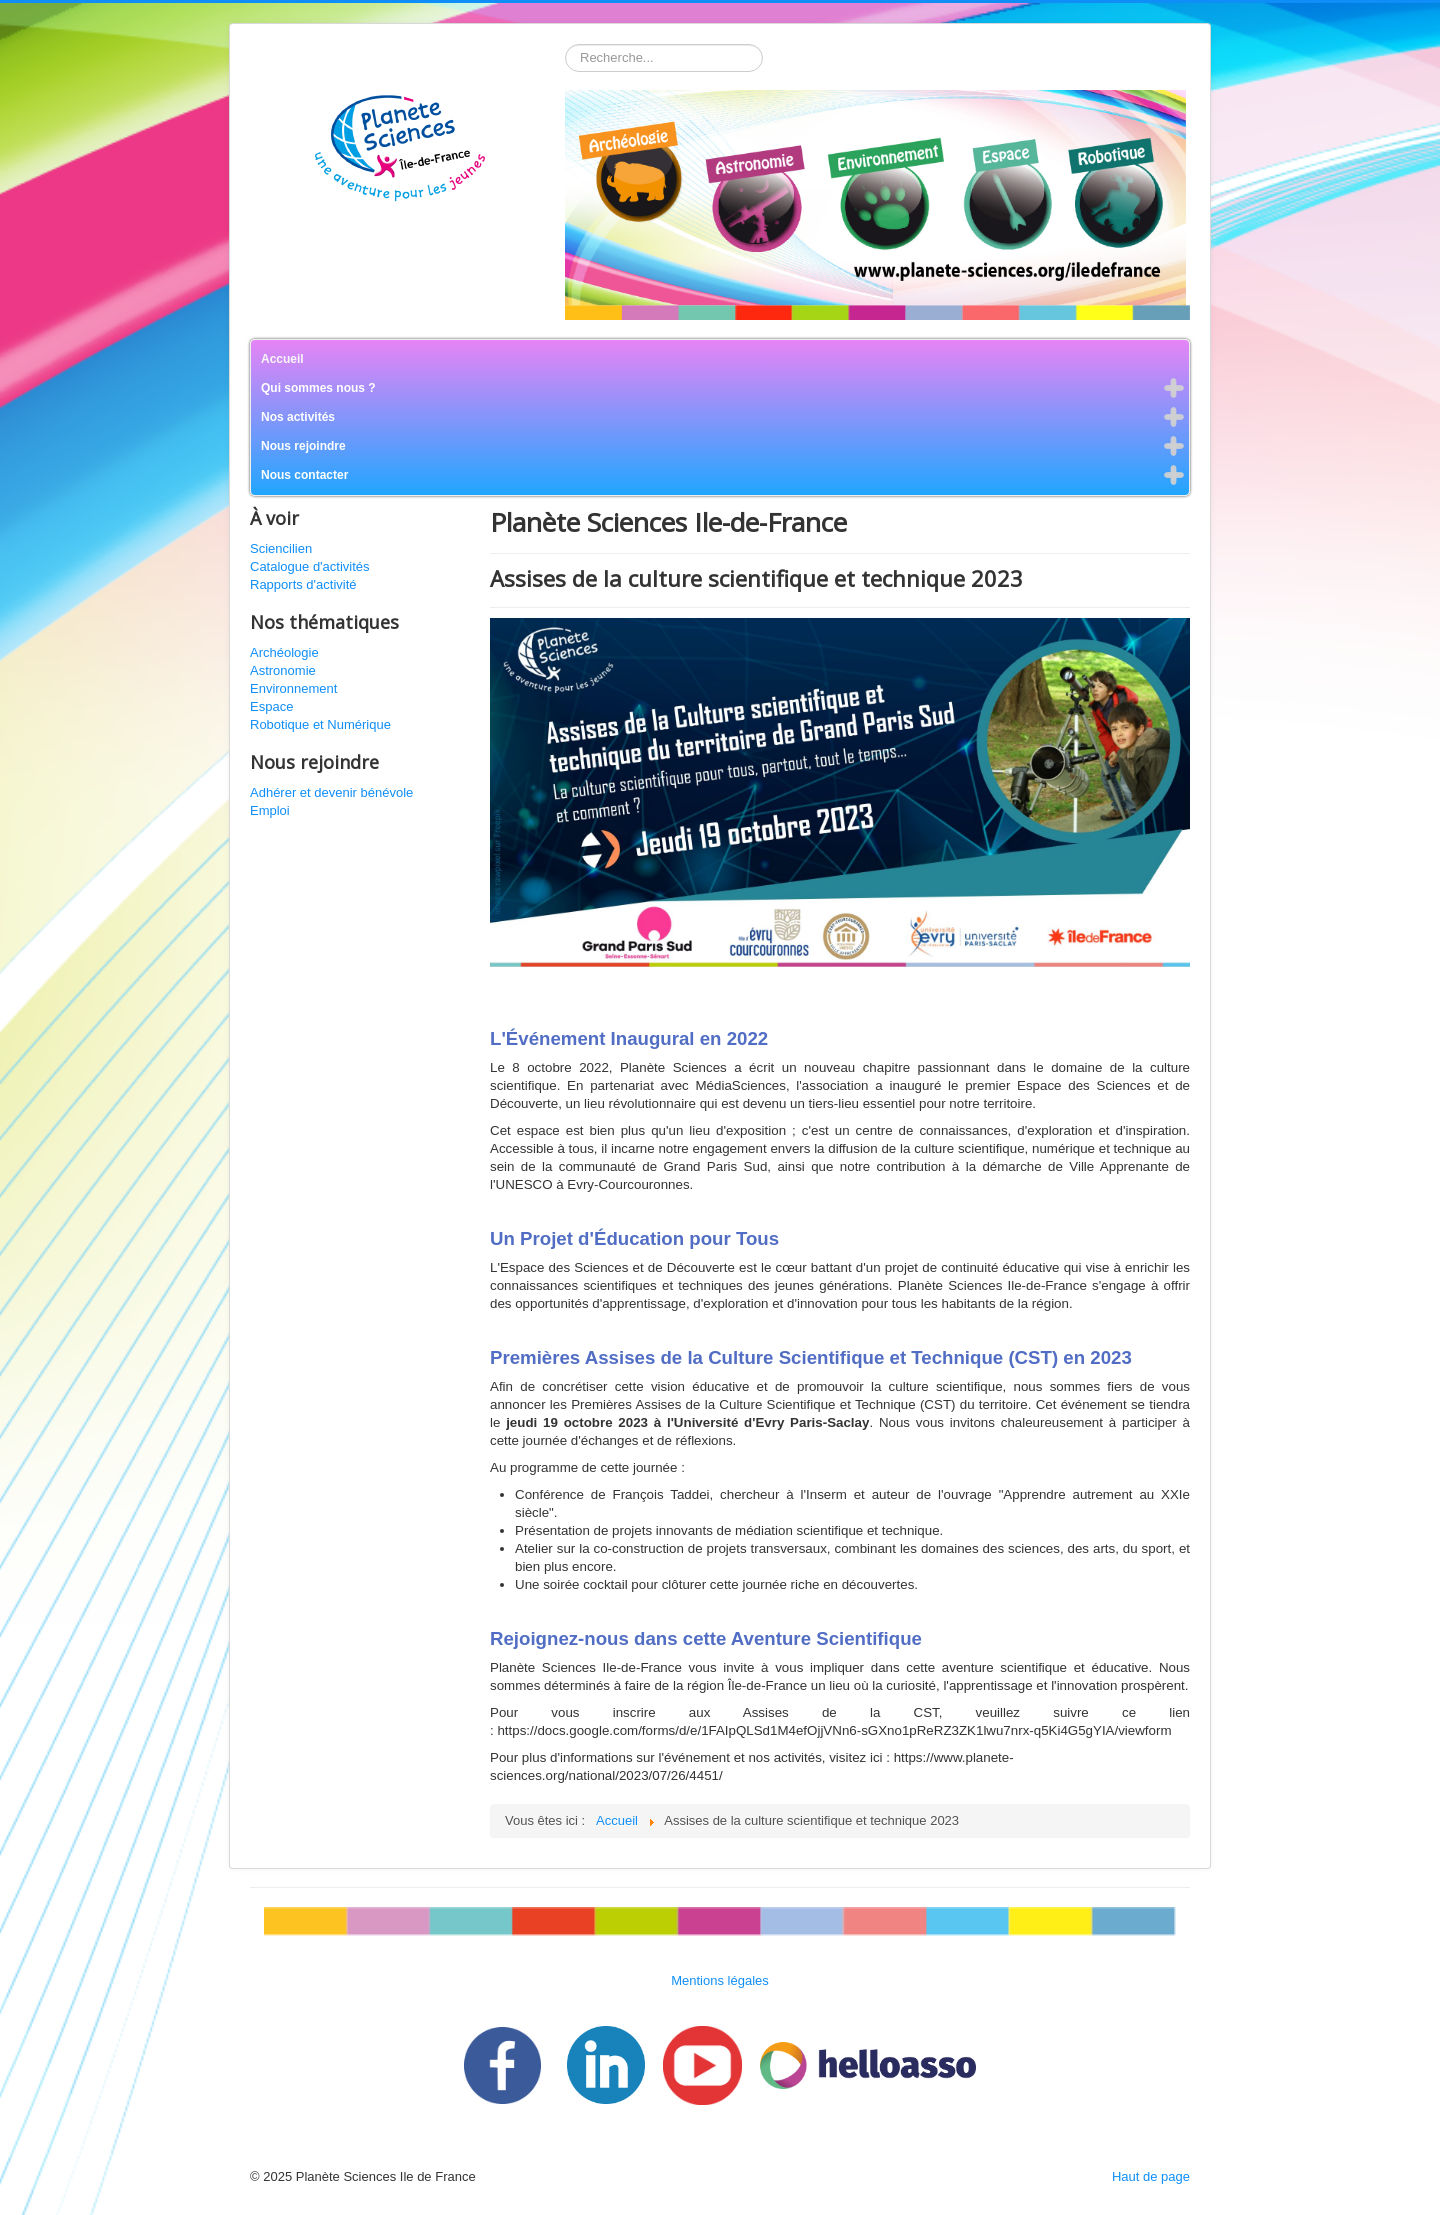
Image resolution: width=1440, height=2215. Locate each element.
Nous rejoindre (303, 446)
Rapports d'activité (303, 584)
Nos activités (298, 417)
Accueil (282, 359)
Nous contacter (304, 475)
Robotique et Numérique (320, 724)
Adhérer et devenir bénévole (331, 792)
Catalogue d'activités (310, 566)
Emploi (270, 810)
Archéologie (284, 652)
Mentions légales (720, 1980)
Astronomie (283, 670)
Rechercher (565, 44)
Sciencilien (281, 548)
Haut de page (1151, 2176)
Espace (271, 706)
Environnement (293, 688)
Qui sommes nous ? (318, 388)
